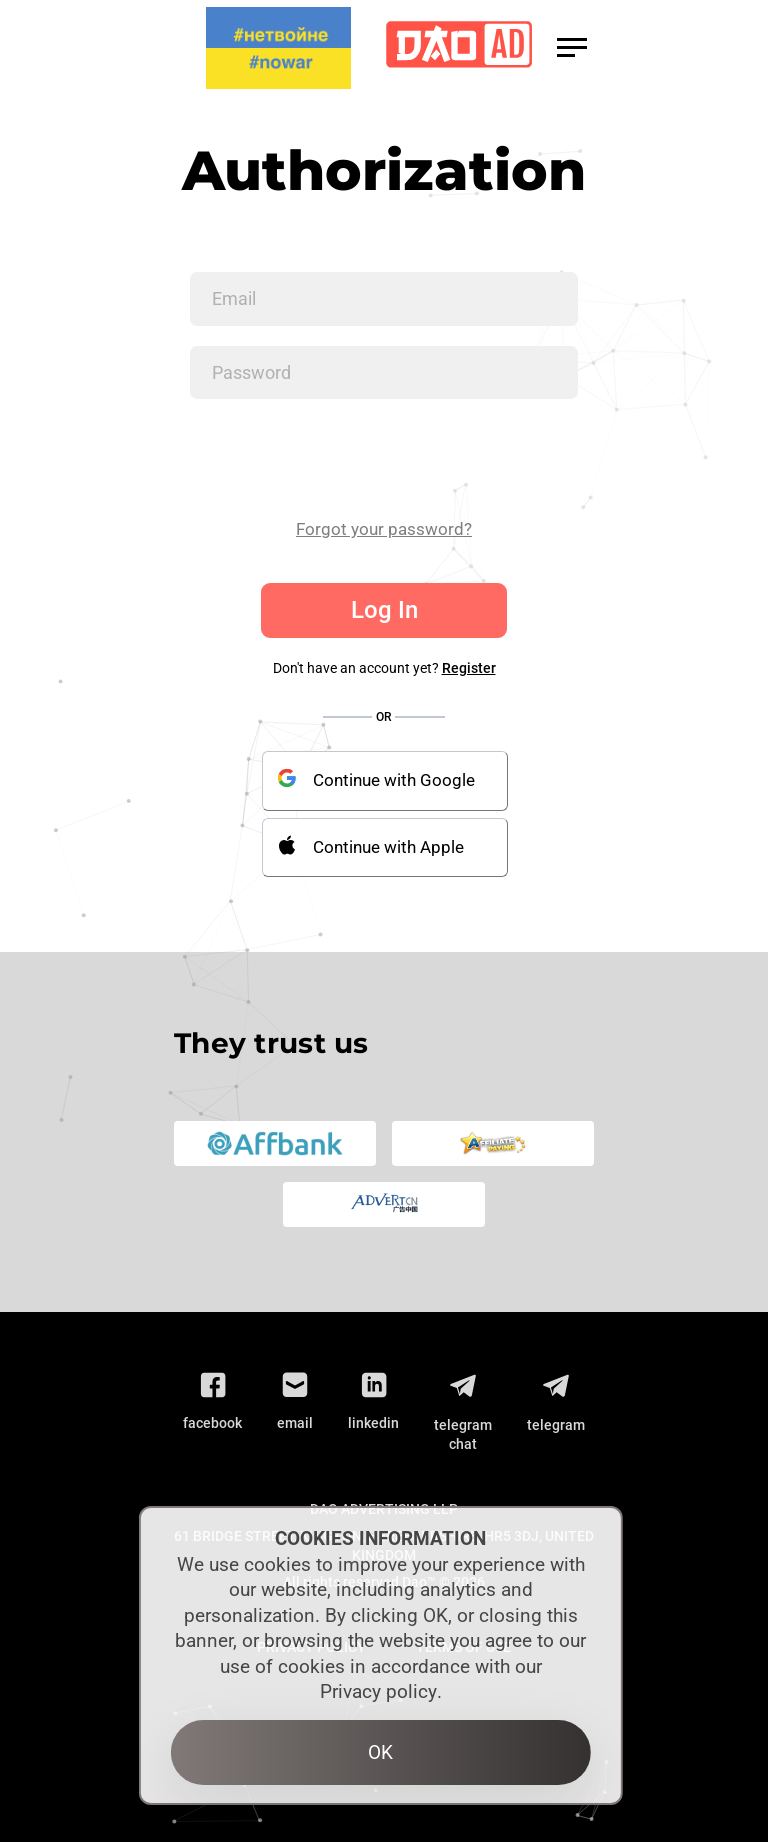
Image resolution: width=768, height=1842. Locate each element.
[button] (572, 47)
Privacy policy (378, 1691)
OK (380, 1752)
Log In (384, 610)
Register (469, 668)
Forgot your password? (384, 529)
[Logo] (459, 48)
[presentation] (342, 458)
